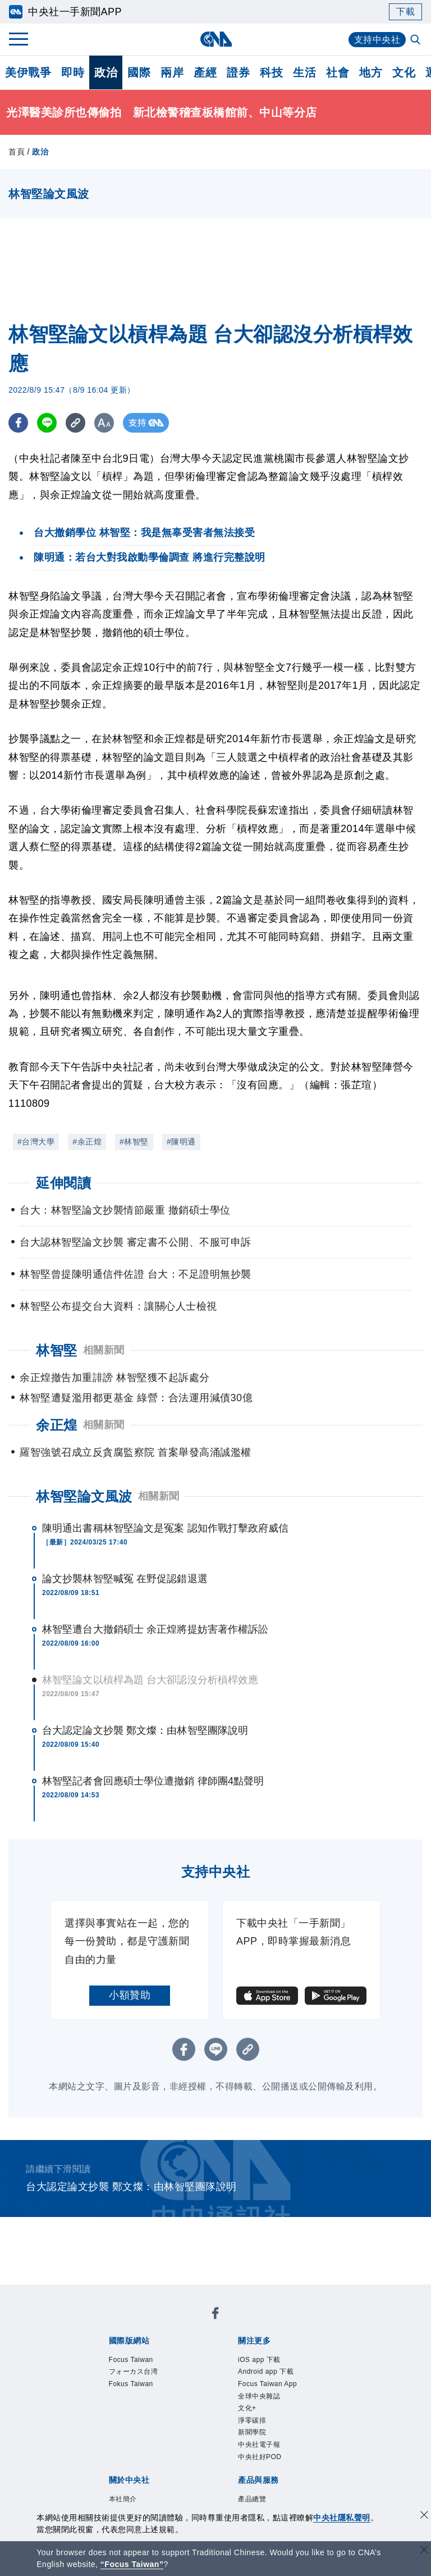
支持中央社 (377, 39)
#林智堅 (134, 1141)
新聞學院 (252, 2434)
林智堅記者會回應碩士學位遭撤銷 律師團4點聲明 (153, 1781)
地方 (370, 72)
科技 (271, 72)
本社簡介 (123, 2502)
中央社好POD (260, 2459)
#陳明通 (181, 1141)
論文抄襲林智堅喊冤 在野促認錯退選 (125, 1578)
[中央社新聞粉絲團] (215, 2315)
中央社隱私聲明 (341, 2517)
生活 (304, 72)
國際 (138, 72)
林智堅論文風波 (84, 1496)
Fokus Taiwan (131, 2385)
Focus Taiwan (131, 2360)
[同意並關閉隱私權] (424, 2516)
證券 (238, 72)
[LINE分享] (47, 423)
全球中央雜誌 (259, 2397)
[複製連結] (75, 423)
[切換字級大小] (104, 423)
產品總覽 (252, 2502)
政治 (105, 72)
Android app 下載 (266, 2373)
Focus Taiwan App (268, 2385)
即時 (72, 72)
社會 (337, 72)
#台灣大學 (35, 1141)
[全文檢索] (416, 40)
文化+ (247, 2410)
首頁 (16, 151)
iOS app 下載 (259, 2360)
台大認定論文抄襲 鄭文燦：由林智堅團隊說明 (145, 1730)
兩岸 (172, 72)
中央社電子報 (259, 2447)
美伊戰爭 (28, 72)
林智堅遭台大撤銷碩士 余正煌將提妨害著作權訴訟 (155, 1629)
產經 (205, 72)
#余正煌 (87, 1141)
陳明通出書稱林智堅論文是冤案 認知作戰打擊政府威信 (165, 1528)
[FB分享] (18, 423)
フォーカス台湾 (133, 2373)
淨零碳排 (252, 2422)
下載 (405, 11)
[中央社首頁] (215, 39)
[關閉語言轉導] (424, 2551)
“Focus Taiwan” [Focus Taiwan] (132, 2564)
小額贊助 (129, 1995)
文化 (403, 72)
